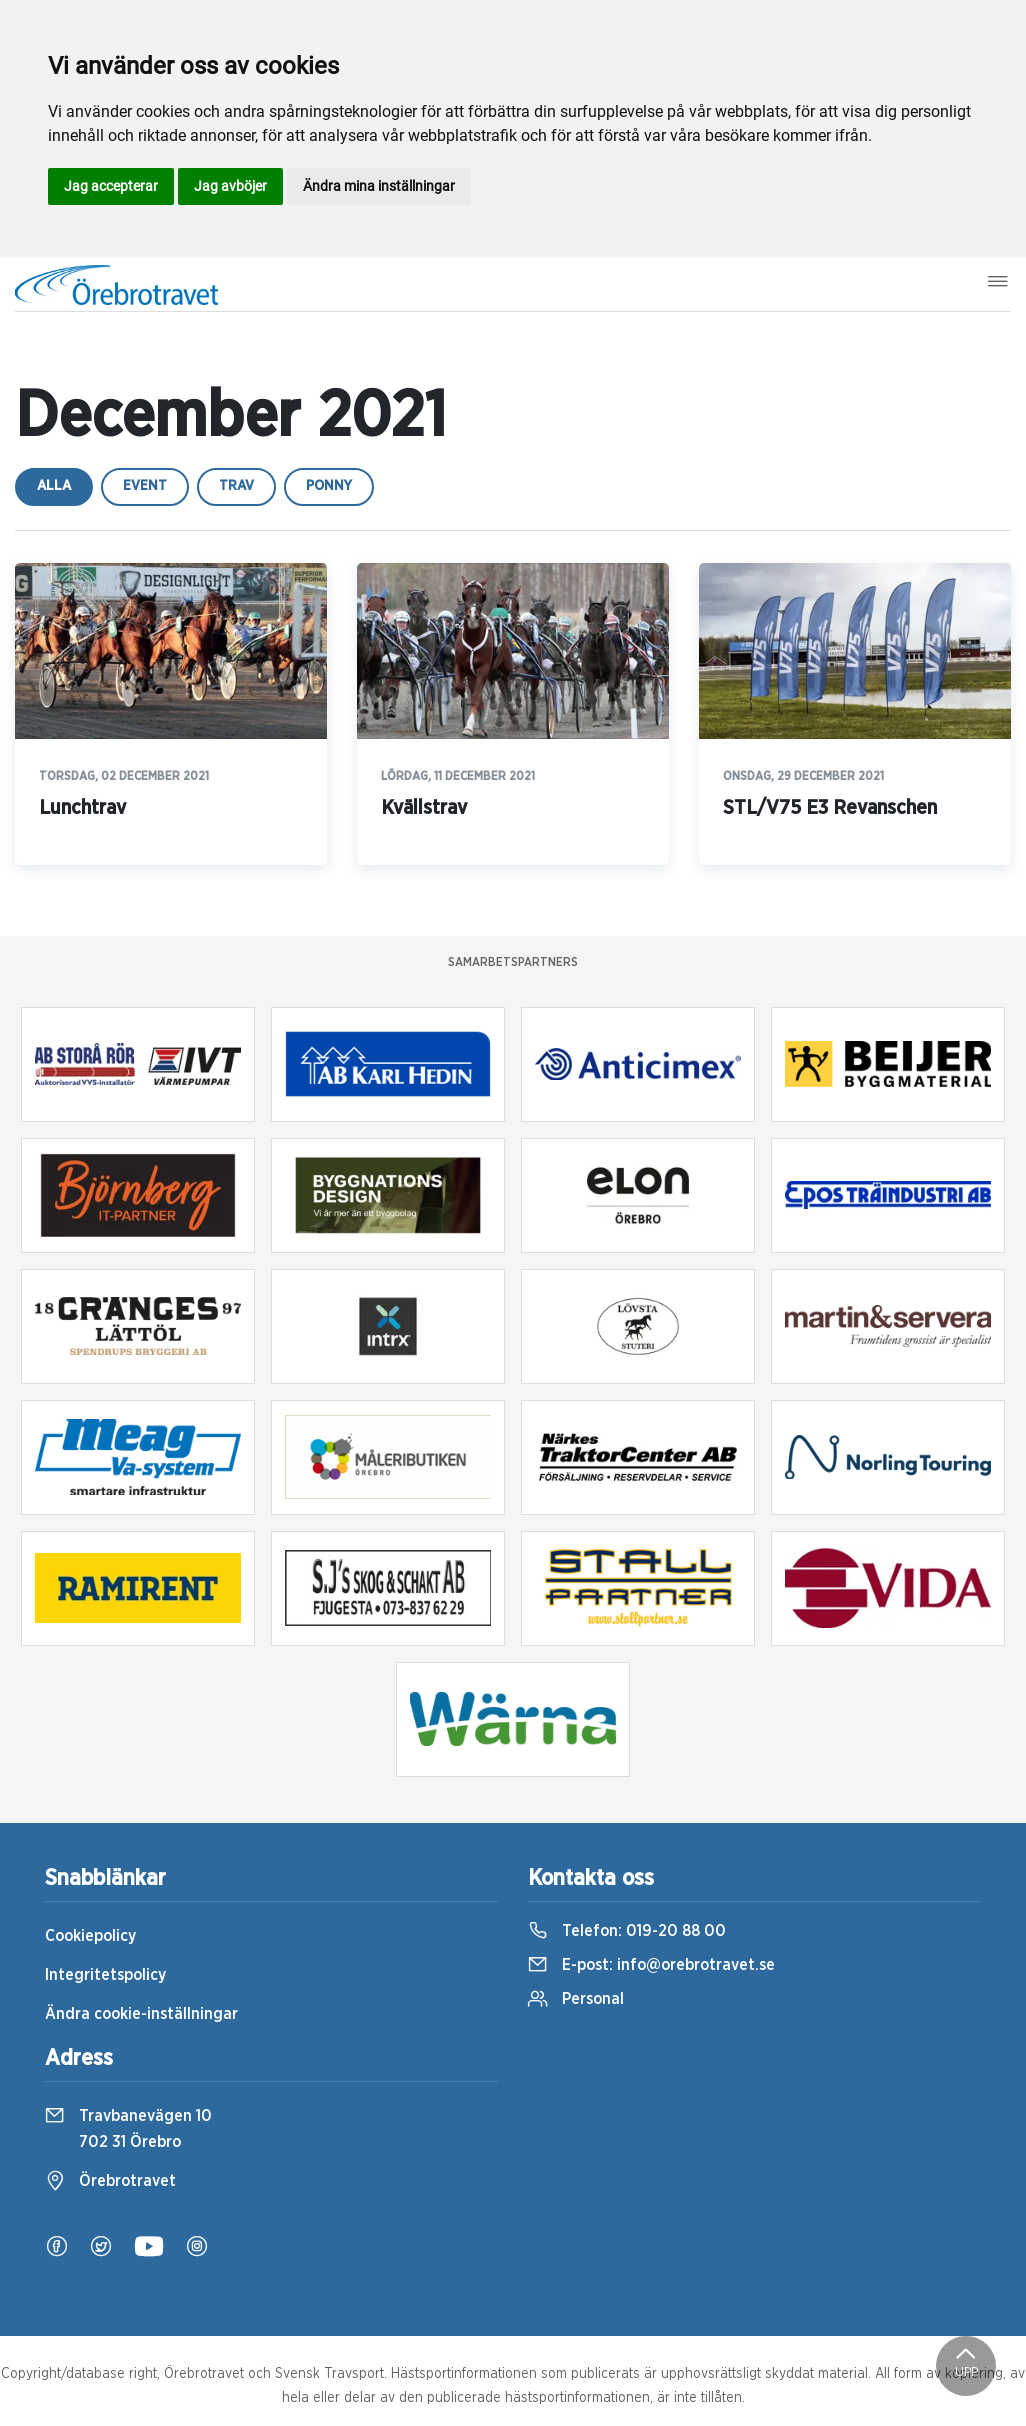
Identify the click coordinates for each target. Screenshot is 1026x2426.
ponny (329, 486)
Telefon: (627, 1931)
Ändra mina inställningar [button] (379, 186)
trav (236, 486)
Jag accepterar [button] (111, 186)
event (145, 486)
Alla (54, 486)
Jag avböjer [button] (230, 186)
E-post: (651, 1965)
